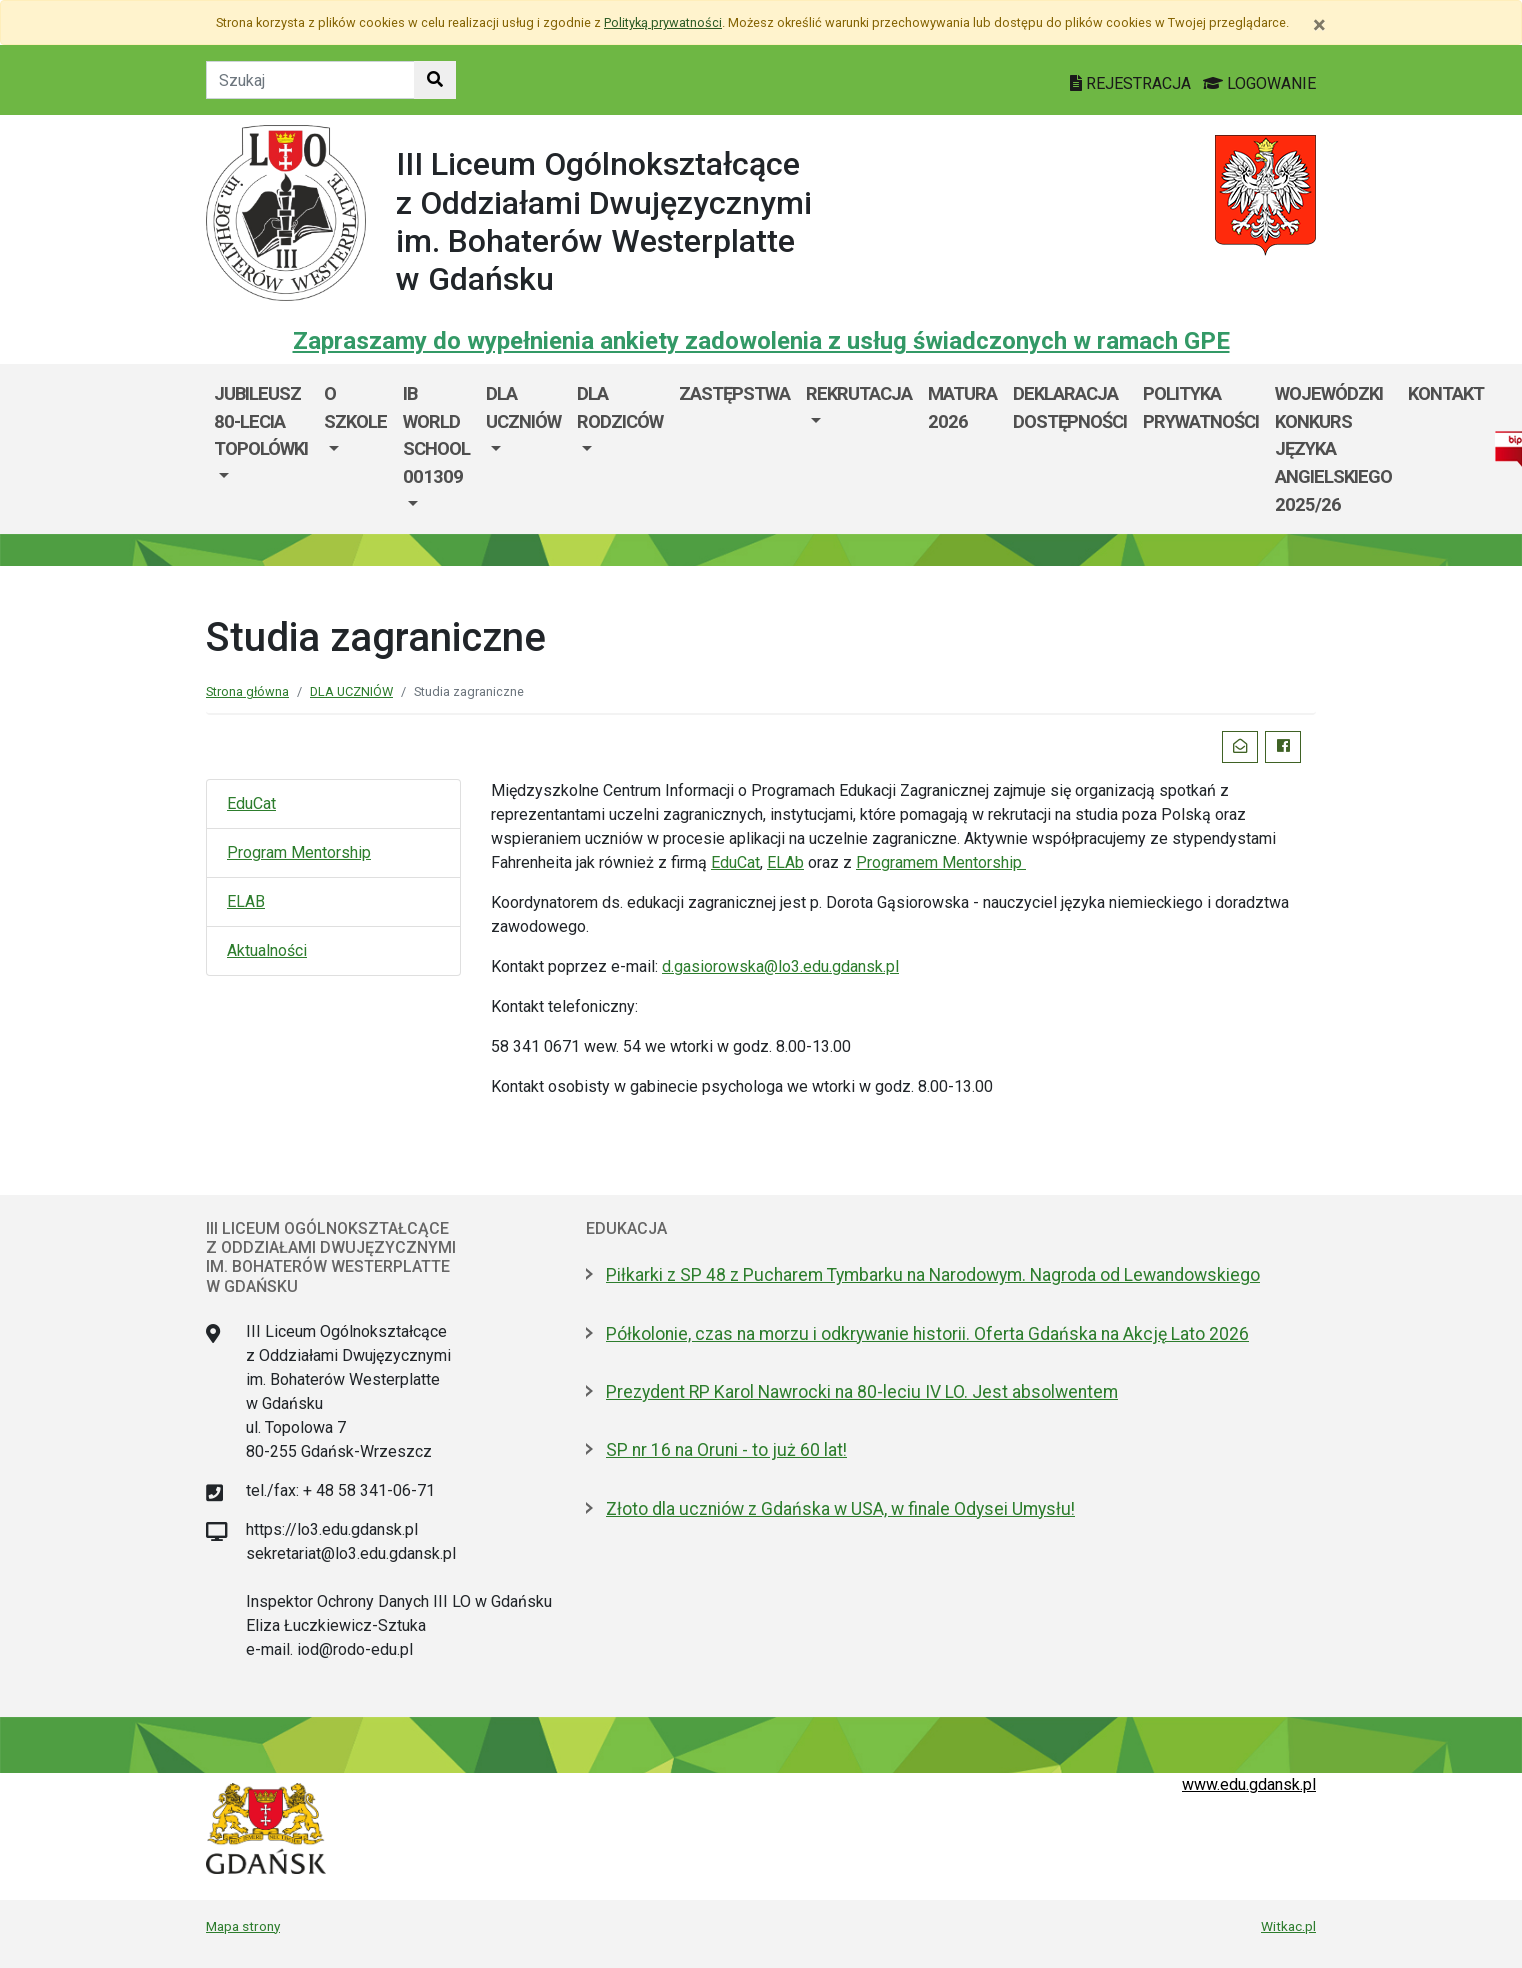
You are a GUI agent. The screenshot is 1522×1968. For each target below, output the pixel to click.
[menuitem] (261, 449)
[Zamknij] (1319, 25)
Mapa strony (243, 1926)
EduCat (251, 803)
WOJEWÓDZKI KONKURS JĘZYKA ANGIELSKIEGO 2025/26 (1333, 448)
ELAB (246, 901)
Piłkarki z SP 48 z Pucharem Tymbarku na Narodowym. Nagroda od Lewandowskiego (933, 1275)
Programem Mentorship (941, 862)
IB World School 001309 (436, 435)
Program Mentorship (299, 852)
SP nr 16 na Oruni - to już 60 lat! (726, 1450)
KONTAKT (1446, 393)
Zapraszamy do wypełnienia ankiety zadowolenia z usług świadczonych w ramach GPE (761, 341)
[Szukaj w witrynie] (435, 80)
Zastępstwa (734, 393)
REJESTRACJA (1132, 83)
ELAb (785, 862)
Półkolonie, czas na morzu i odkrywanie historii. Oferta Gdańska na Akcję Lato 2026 (927, 1334)
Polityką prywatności (663, 22)
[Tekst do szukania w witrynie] (310, 80)
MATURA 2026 (962, 407)
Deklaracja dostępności (1070, 407)
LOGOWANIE (1259, 83)
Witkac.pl (1288, 1926)
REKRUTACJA (859, 393)
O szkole (355, 407)
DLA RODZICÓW (620, 407)
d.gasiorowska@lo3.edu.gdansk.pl (780, 966)
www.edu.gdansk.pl (1249, 1784)
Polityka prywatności (1201, 407)
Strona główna (247, 691)
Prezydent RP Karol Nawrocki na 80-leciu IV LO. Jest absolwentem (862, 1392)
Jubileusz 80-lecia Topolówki (261, 421)
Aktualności (267, 950)
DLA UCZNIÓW (523, 407)
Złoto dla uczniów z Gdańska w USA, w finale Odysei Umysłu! (840, 1509)
